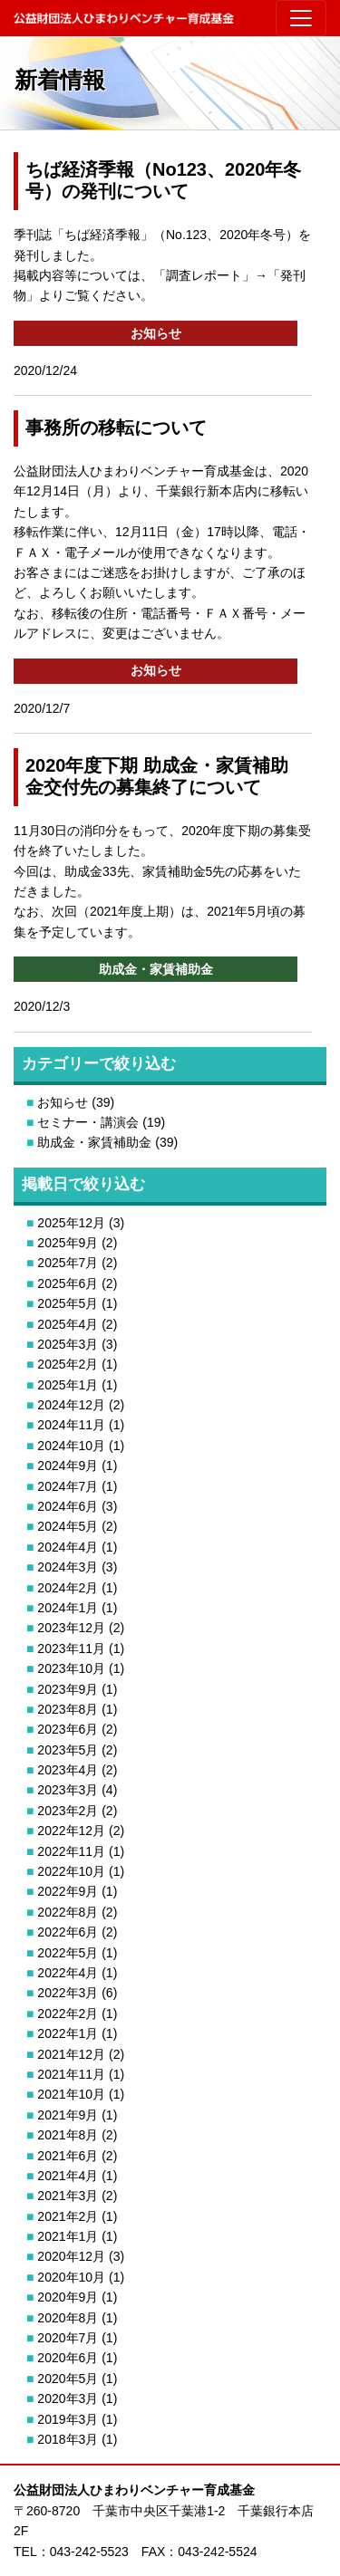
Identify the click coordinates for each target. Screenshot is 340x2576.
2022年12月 (71, 1830)
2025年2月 (67, 1364)
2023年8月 (67, 1709)
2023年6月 (67, 1729)
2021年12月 (71, 2054)
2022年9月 (67, 1891)
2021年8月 (67, 2135)
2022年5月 (67, 1953)
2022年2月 (67, 2013)
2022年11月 (71, 1851)
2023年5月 (67, 1750)
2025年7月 (67, 1262)
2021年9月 (67, 2115)
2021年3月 (67, 2195)
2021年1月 (67, 2236)
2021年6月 (67, 2155)
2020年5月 (67, 2378)
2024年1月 (67, 1607)
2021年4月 (67, 2175)
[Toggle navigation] (301, 18)
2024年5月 (67, 1526)
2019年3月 (67, 2419)
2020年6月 (67, 2357)
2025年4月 (67, 1324)
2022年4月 (67, 1973)
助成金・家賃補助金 (94, 1142)
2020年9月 (67, 2297)
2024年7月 (67, 1486)
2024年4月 (67, 1547)
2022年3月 (67, 1992)
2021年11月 (71, 2074)
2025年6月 (67, 1283)
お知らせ (62, 1102)
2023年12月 (71, 1627)
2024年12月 (71, 1405)
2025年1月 (67, 1385)
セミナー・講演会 (88, 1122)
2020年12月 (71, 2256)
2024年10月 (71, 1445)
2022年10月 (71, 1871)
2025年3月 (67, 1344)
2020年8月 (67, 2318)
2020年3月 (67, 2398)
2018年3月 (67, 2439)
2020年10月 (71, 2277)
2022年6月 (67, 1932)
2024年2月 (67, 1588)
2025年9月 (67, 1242)
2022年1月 (67, 2033)
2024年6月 (67, 1506)
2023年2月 (67, 1810)
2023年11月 (71, 1648)
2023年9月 (67, 1689)
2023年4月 (67, 1770)
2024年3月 (67, 1567)
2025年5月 (67, 1303)
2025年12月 (71, 1223)
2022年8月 (67, 1912)
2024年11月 (71, 1425)
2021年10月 (71, 2094)
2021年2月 (67, 2216)
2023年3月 (67, 1790)
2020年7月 (67, 2338)
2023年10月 (71, 1668)
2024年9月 (67, 1465)
